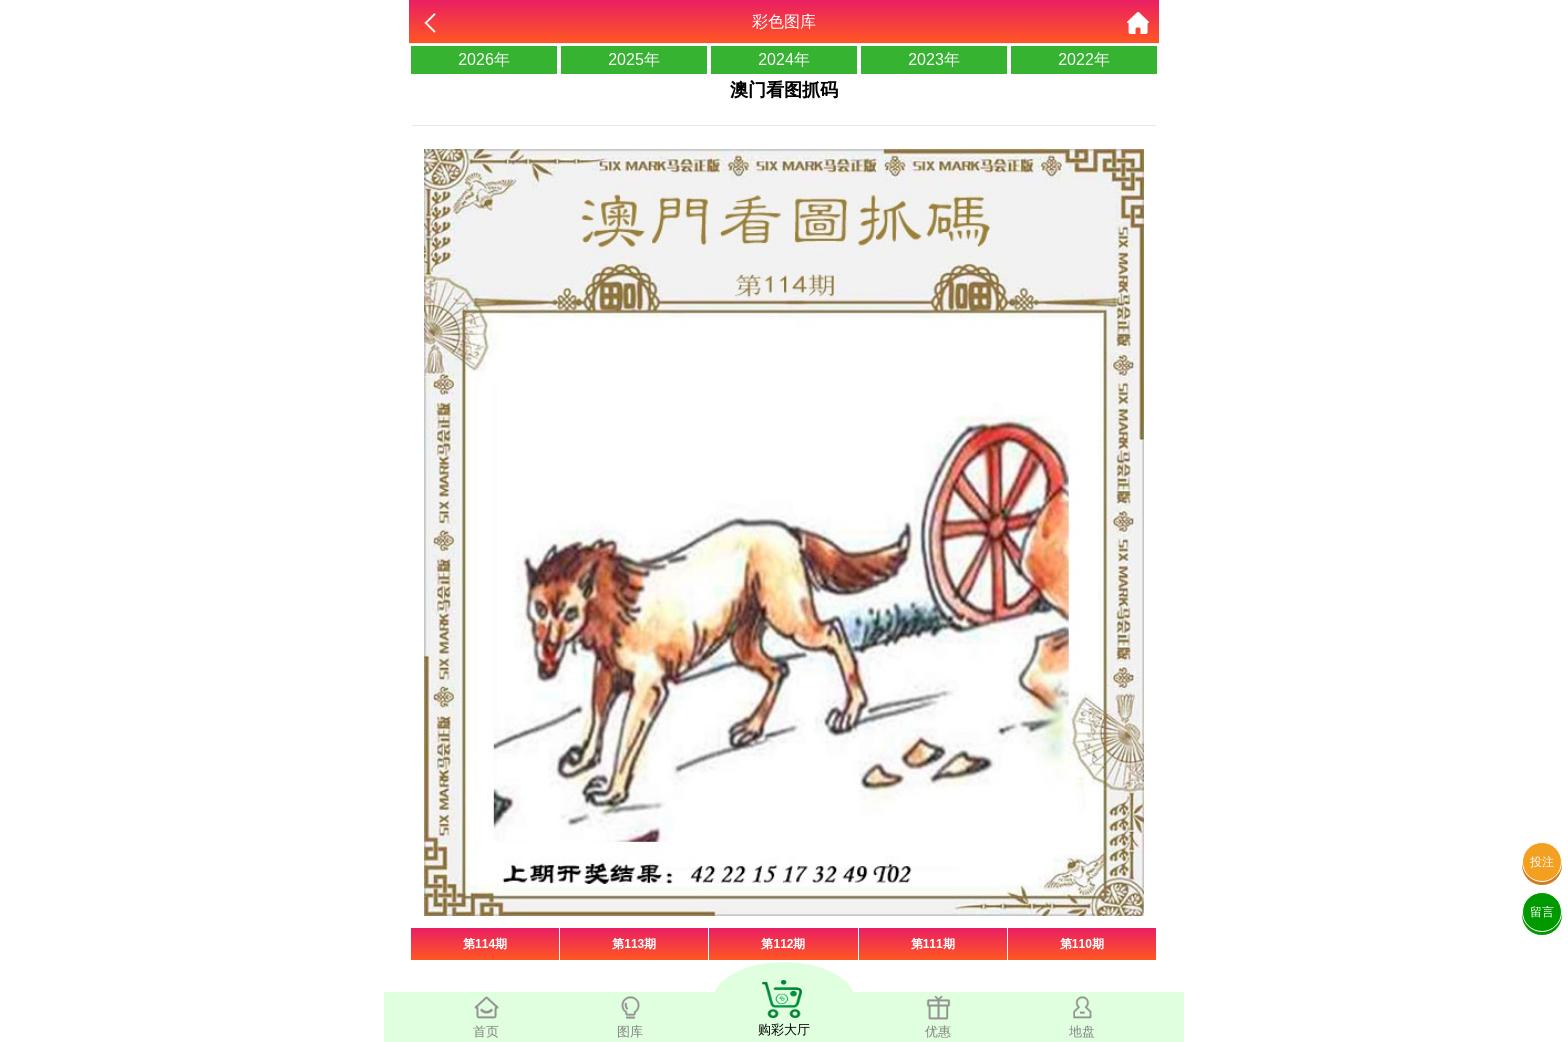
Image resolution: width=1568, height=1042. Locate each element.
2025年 (634, 59)
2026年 (484, 59)
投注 (1542, 862)
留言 (1542, 912)
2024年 (784, 59)
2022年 (1084, 59)
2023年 (934, 59)
